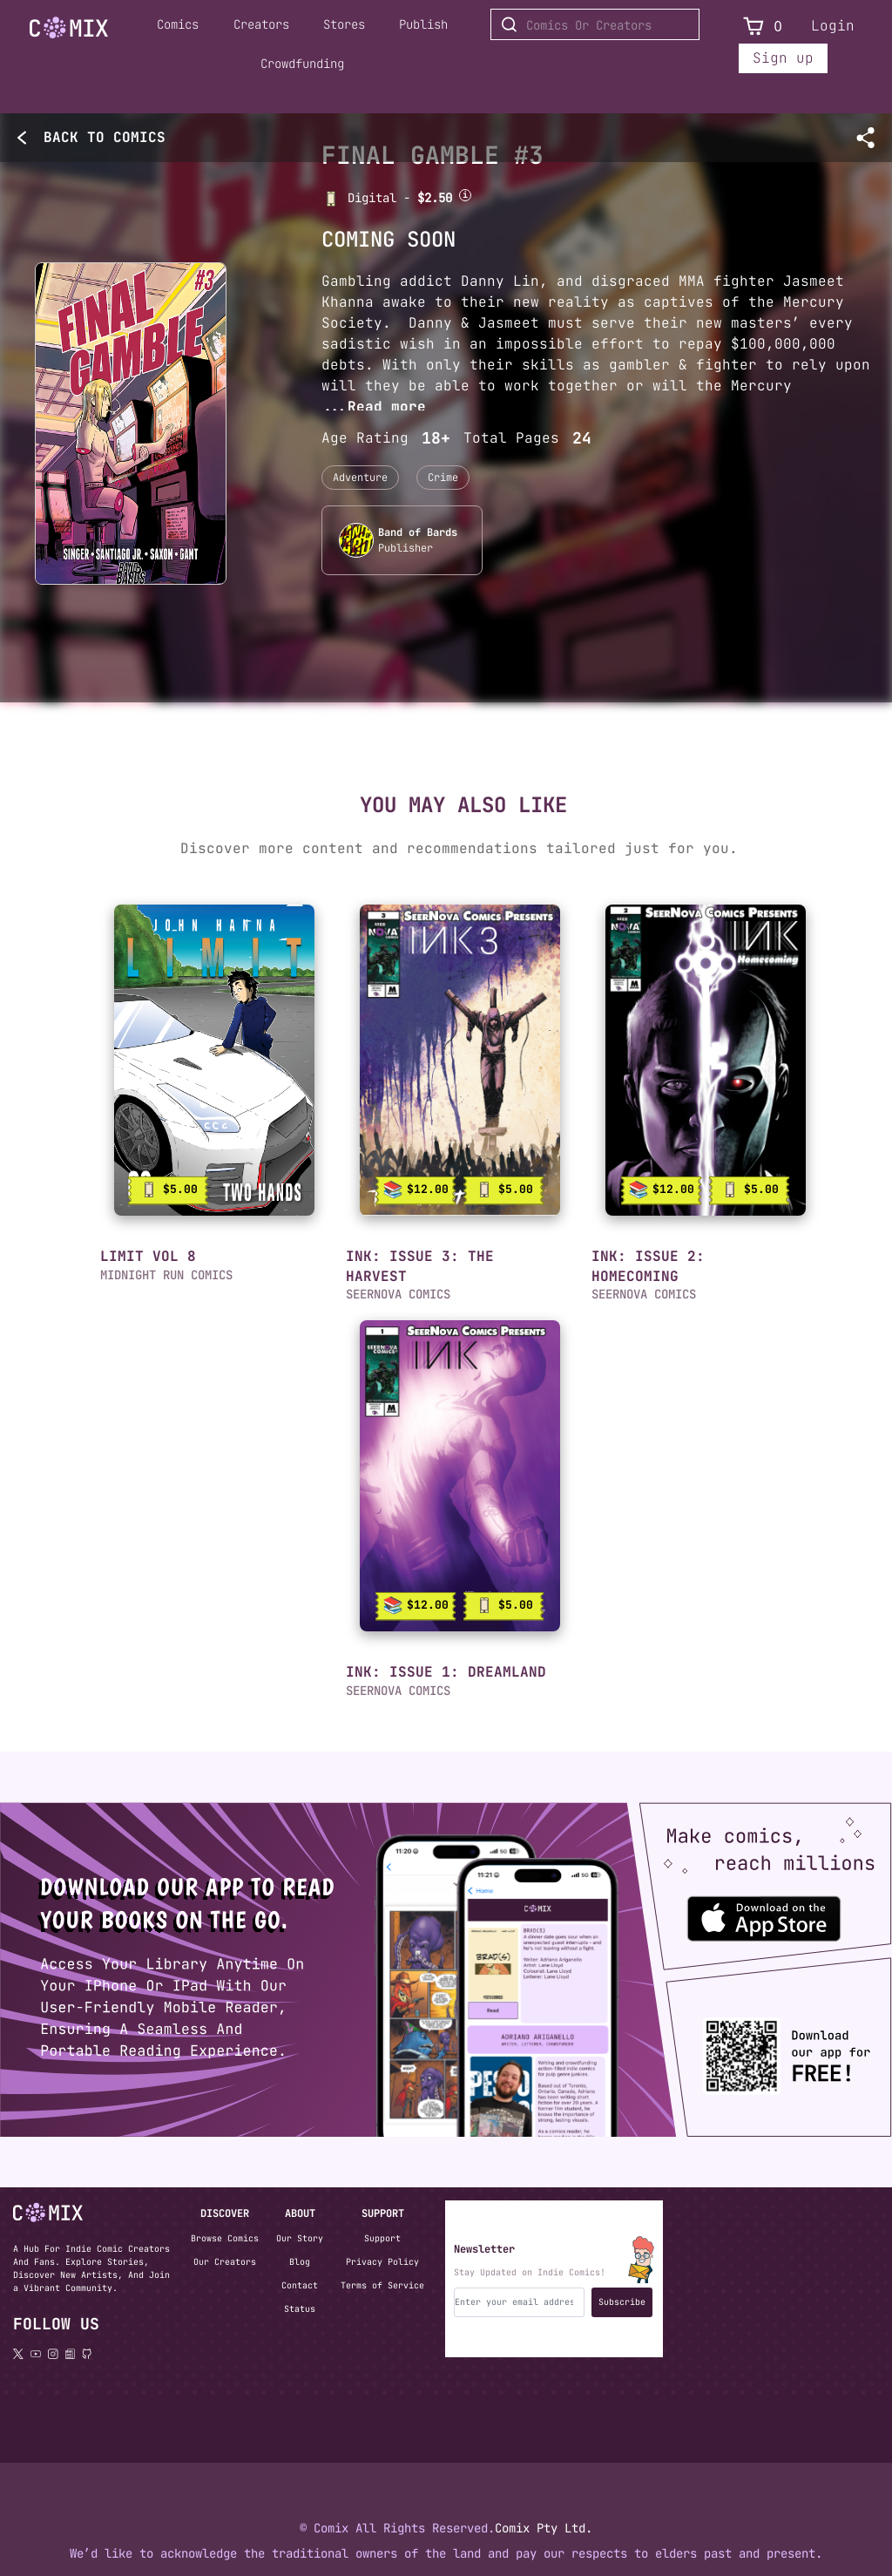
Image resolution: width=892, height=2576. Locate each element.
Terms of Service (382, 2285)
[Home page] (69, 30)
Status (299, 2309)
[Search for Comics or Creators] (594, 24)
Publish (423, 24)
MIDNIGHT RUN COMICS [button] (166, 1275)
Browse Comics (225, 2238)
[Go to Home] (69, 28)
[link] (214, 1060)
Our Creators (224, 2262)
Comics (178, 24)
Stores (344, 24)
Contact (299, 2285)
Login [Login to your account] (833, 26)
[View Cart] (753, 27)
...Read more (373, 406)
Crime (443, 478)
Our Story (299, 2238)
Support (382, 2238)
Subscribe (621, 2302)
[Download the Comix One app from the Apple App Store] (748, 1910)
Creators (261, 24)
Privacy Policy (382, 2262)
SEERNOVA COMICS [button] (643, 1294)
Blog (299, 2262)
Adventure (360, 478)
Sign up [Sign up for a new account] (783, 58)
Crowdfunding (302, 63)
